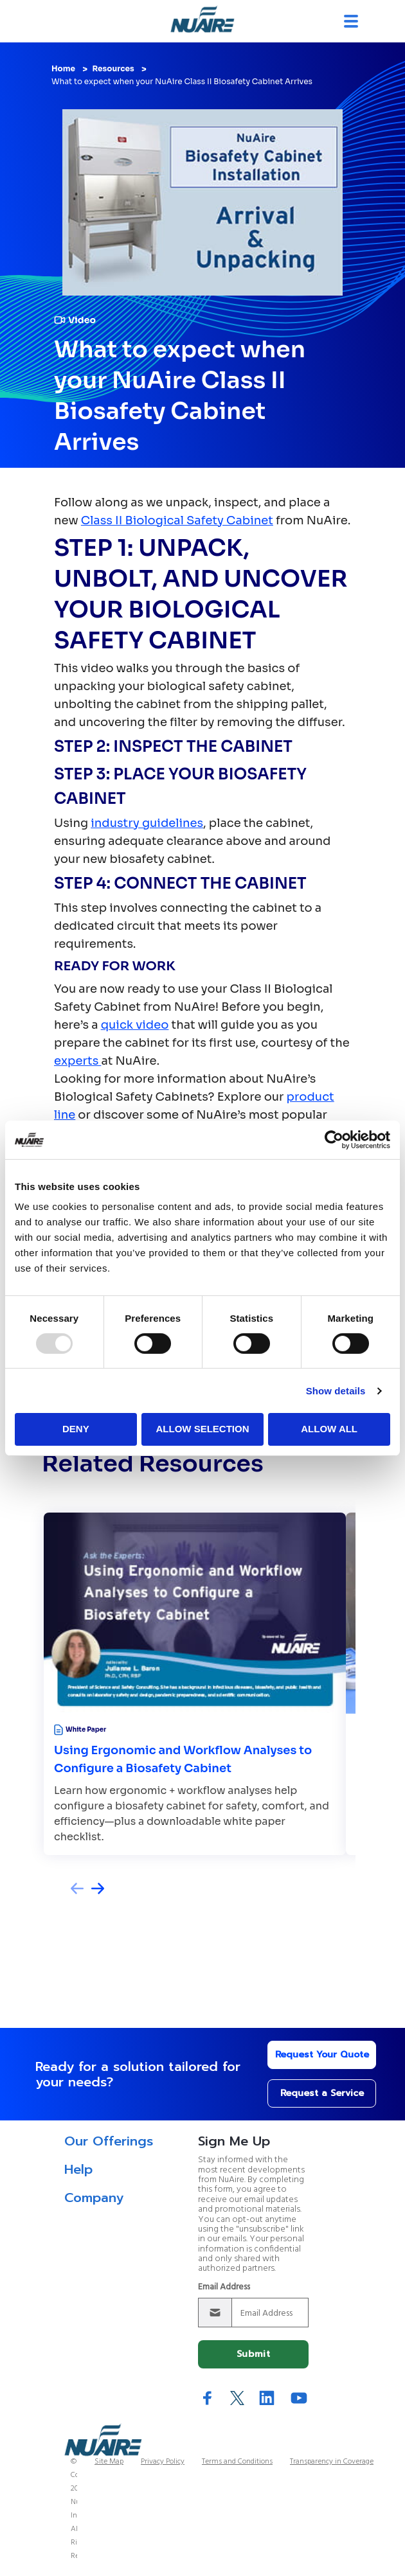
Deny (75, 1428)
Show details (336, 1390)
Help (78, 2169)
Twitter (237, 2398)
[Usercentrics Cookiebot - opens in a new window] (334, 1139)
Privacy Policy (162, 2461)
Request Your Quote (322, 2054)
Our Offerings (108, 2141)
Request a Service (322, 2093)
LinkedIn (266, 2398)
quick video (135, 1025)
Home (63, 68)
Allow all (329, 1428)
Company (93, 2197)
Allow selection (202, 1428)
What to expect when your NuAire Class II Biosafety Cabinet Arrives (181, 81)
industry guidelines (147, 823)
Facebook (207, 2398)
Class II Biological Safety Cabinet (177, 520)
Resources (113, 68)
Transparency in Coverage (332, 2461)
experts (77, 1061)
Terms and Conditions (237, 2461)
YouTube (299, 2398)
